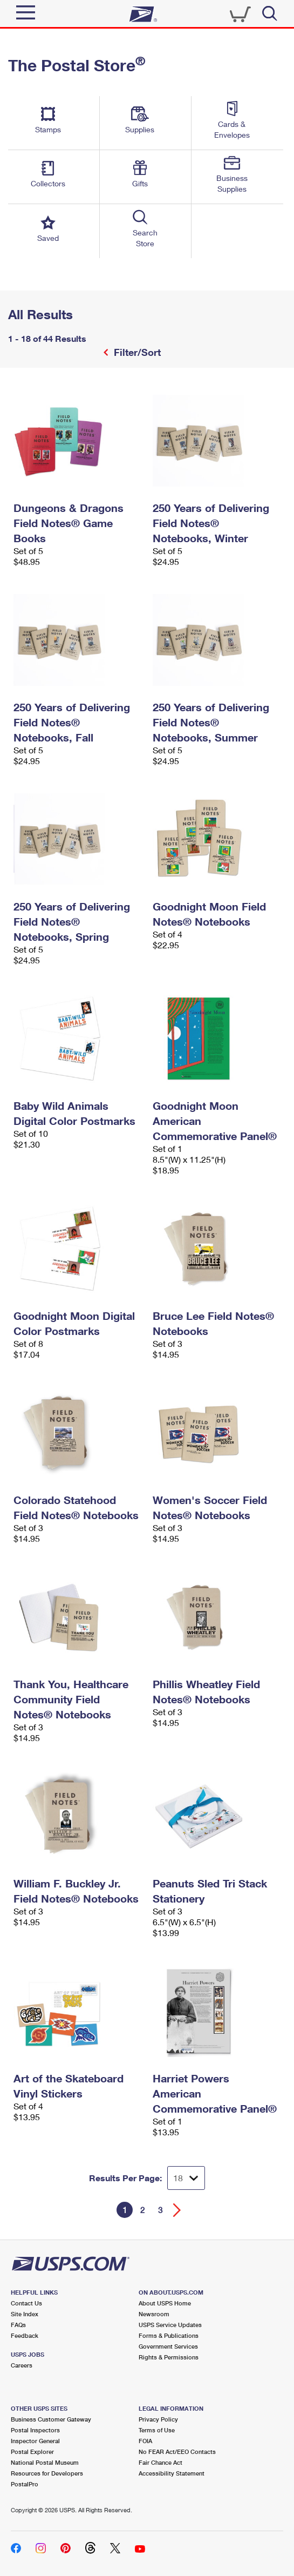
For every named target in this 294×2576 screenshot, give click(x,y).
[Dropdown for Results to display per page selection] (186, 2178)
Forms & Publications (169, 2335)
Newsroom (154, 2313)
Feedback (24, 2335)
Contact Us (26, 2303)
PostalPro (24, 2483)
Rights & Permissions (169, 2357)
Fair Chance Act (160, 2462)
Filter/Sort (136, 352)
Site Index (24, 2313)
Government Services (168, 2346)
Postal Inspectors (35, 2429)
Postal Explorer (32, 2451)
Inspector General (35, 2440)
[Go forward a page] (177, 2210)
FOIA (145, 2440)
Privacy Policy (158, 2419)
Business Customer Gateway (51, 2419)
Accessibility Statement (171, 2473)
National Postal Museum (45, 2462)
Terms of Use (157, 2429)
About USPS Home (165, 2303)
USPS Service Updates (170, 2324)
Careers (21, 2365)
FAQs (18, 2324)
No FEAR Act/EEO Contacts (177, 2451)
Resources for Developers (47, 2473)
